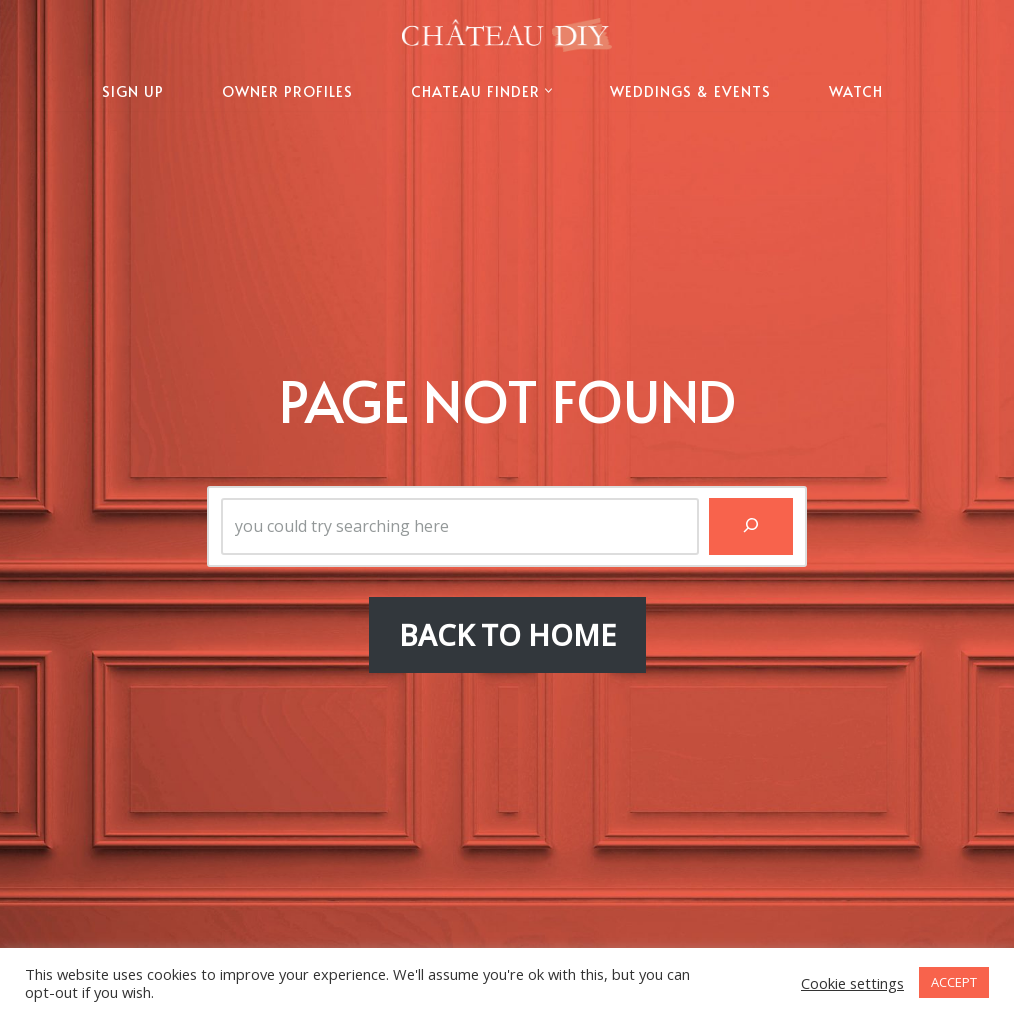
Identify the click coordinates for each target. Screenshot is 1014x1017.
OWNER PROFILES (287, 91)
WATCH (856, 91)
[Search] (751, 526)
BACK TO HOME (507, 634)
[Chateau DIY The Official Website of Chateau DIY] (507, 35)
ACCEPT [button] (954, 982)
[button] (548, 90)
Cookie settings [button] (852, 983)
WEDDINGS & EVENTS (690, 91)
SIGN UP (133, 91)
